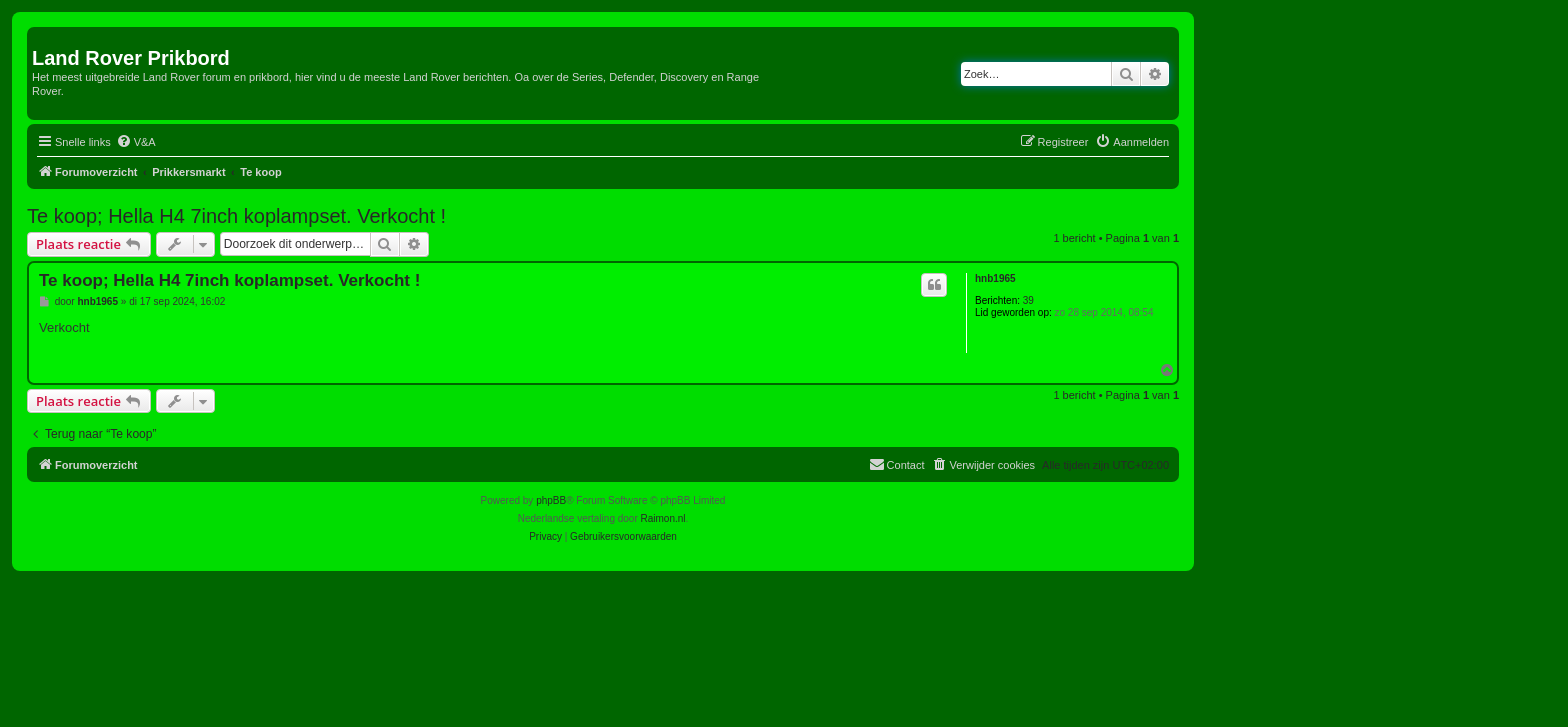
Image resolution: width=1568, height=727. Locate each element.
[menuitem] (136, 142)
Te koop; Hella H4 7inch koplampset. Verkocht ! (236, 216)
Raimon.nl (663, 518)
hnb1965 (995, 278)
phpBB (551, 500)
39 (1028, 300)
